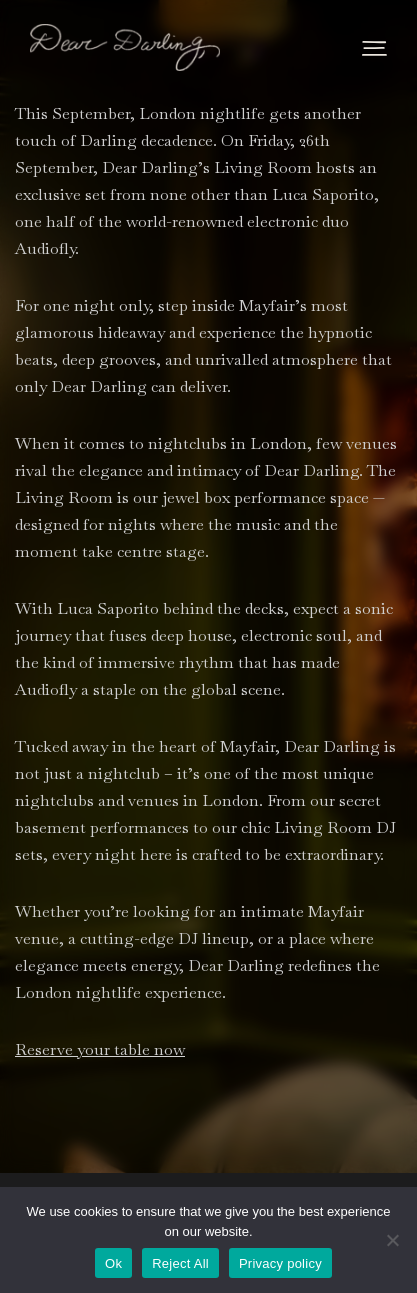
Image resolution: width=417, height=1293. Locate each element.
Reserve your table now (100, 1049)
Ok (113, 1263)
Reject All (180, 1263)
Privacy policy (280, 1263)
